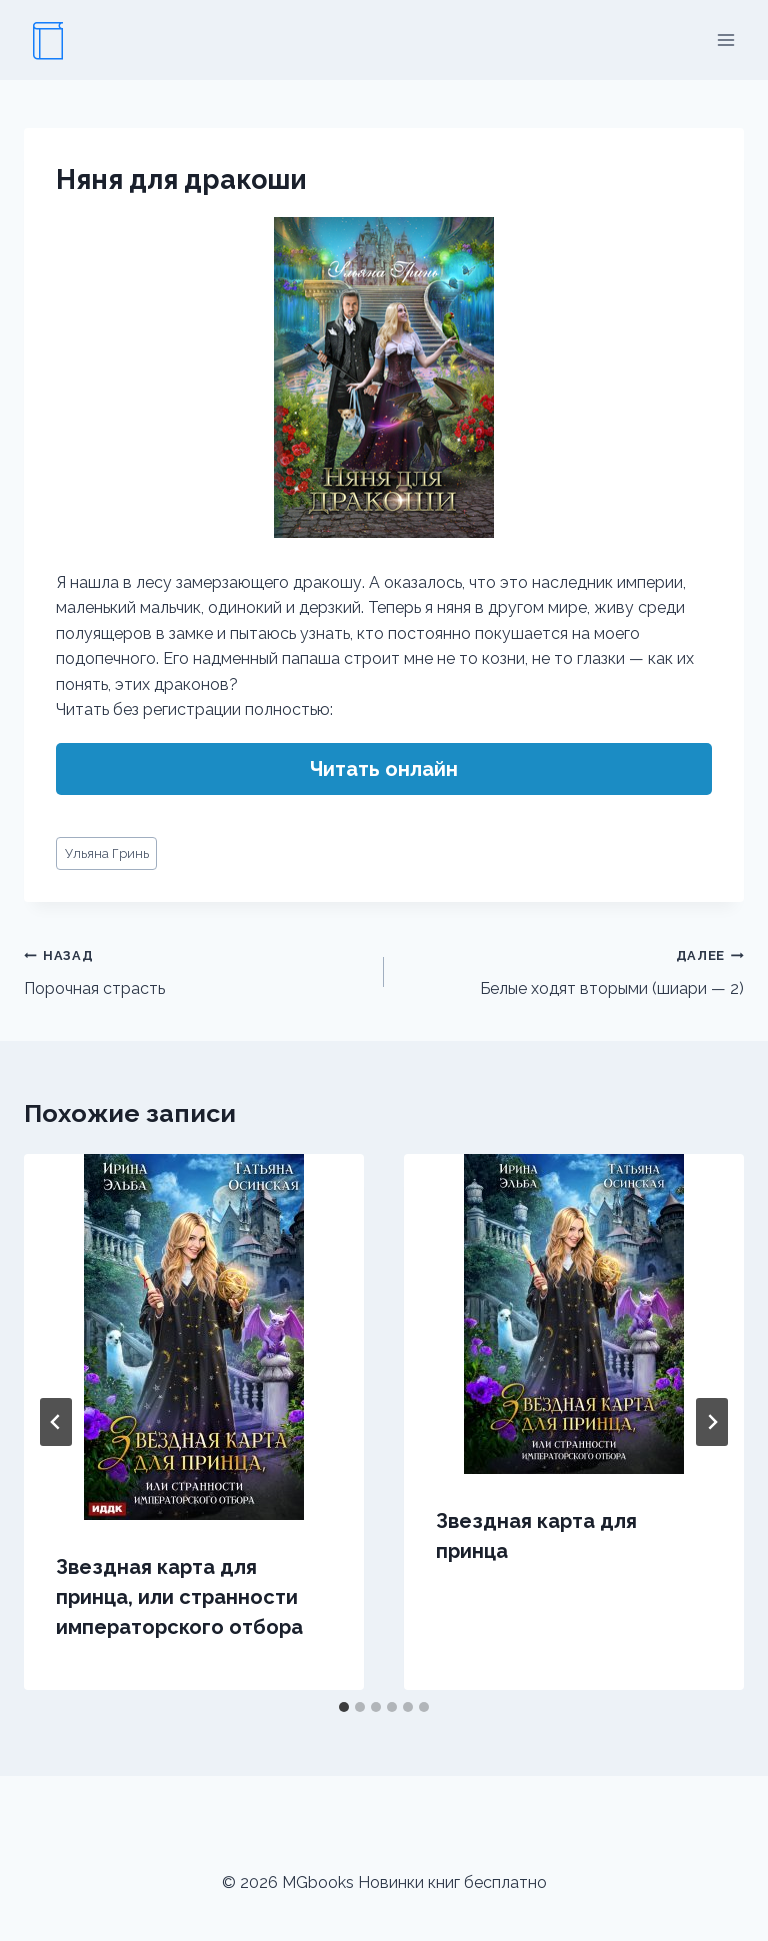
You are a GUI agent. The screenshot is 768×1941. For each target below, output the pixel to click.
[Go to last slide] (56, 1422)
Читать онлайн (384, 769)
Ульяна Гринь (107, 853)
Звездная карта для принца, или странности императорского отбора (179, 1597)
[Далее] (712, 1422)
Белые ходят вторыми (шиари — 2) (572, 970)
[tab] (344, 1707)
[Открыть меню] (725, 39)
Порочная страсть (196, 970)
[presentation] (194, 1337)
